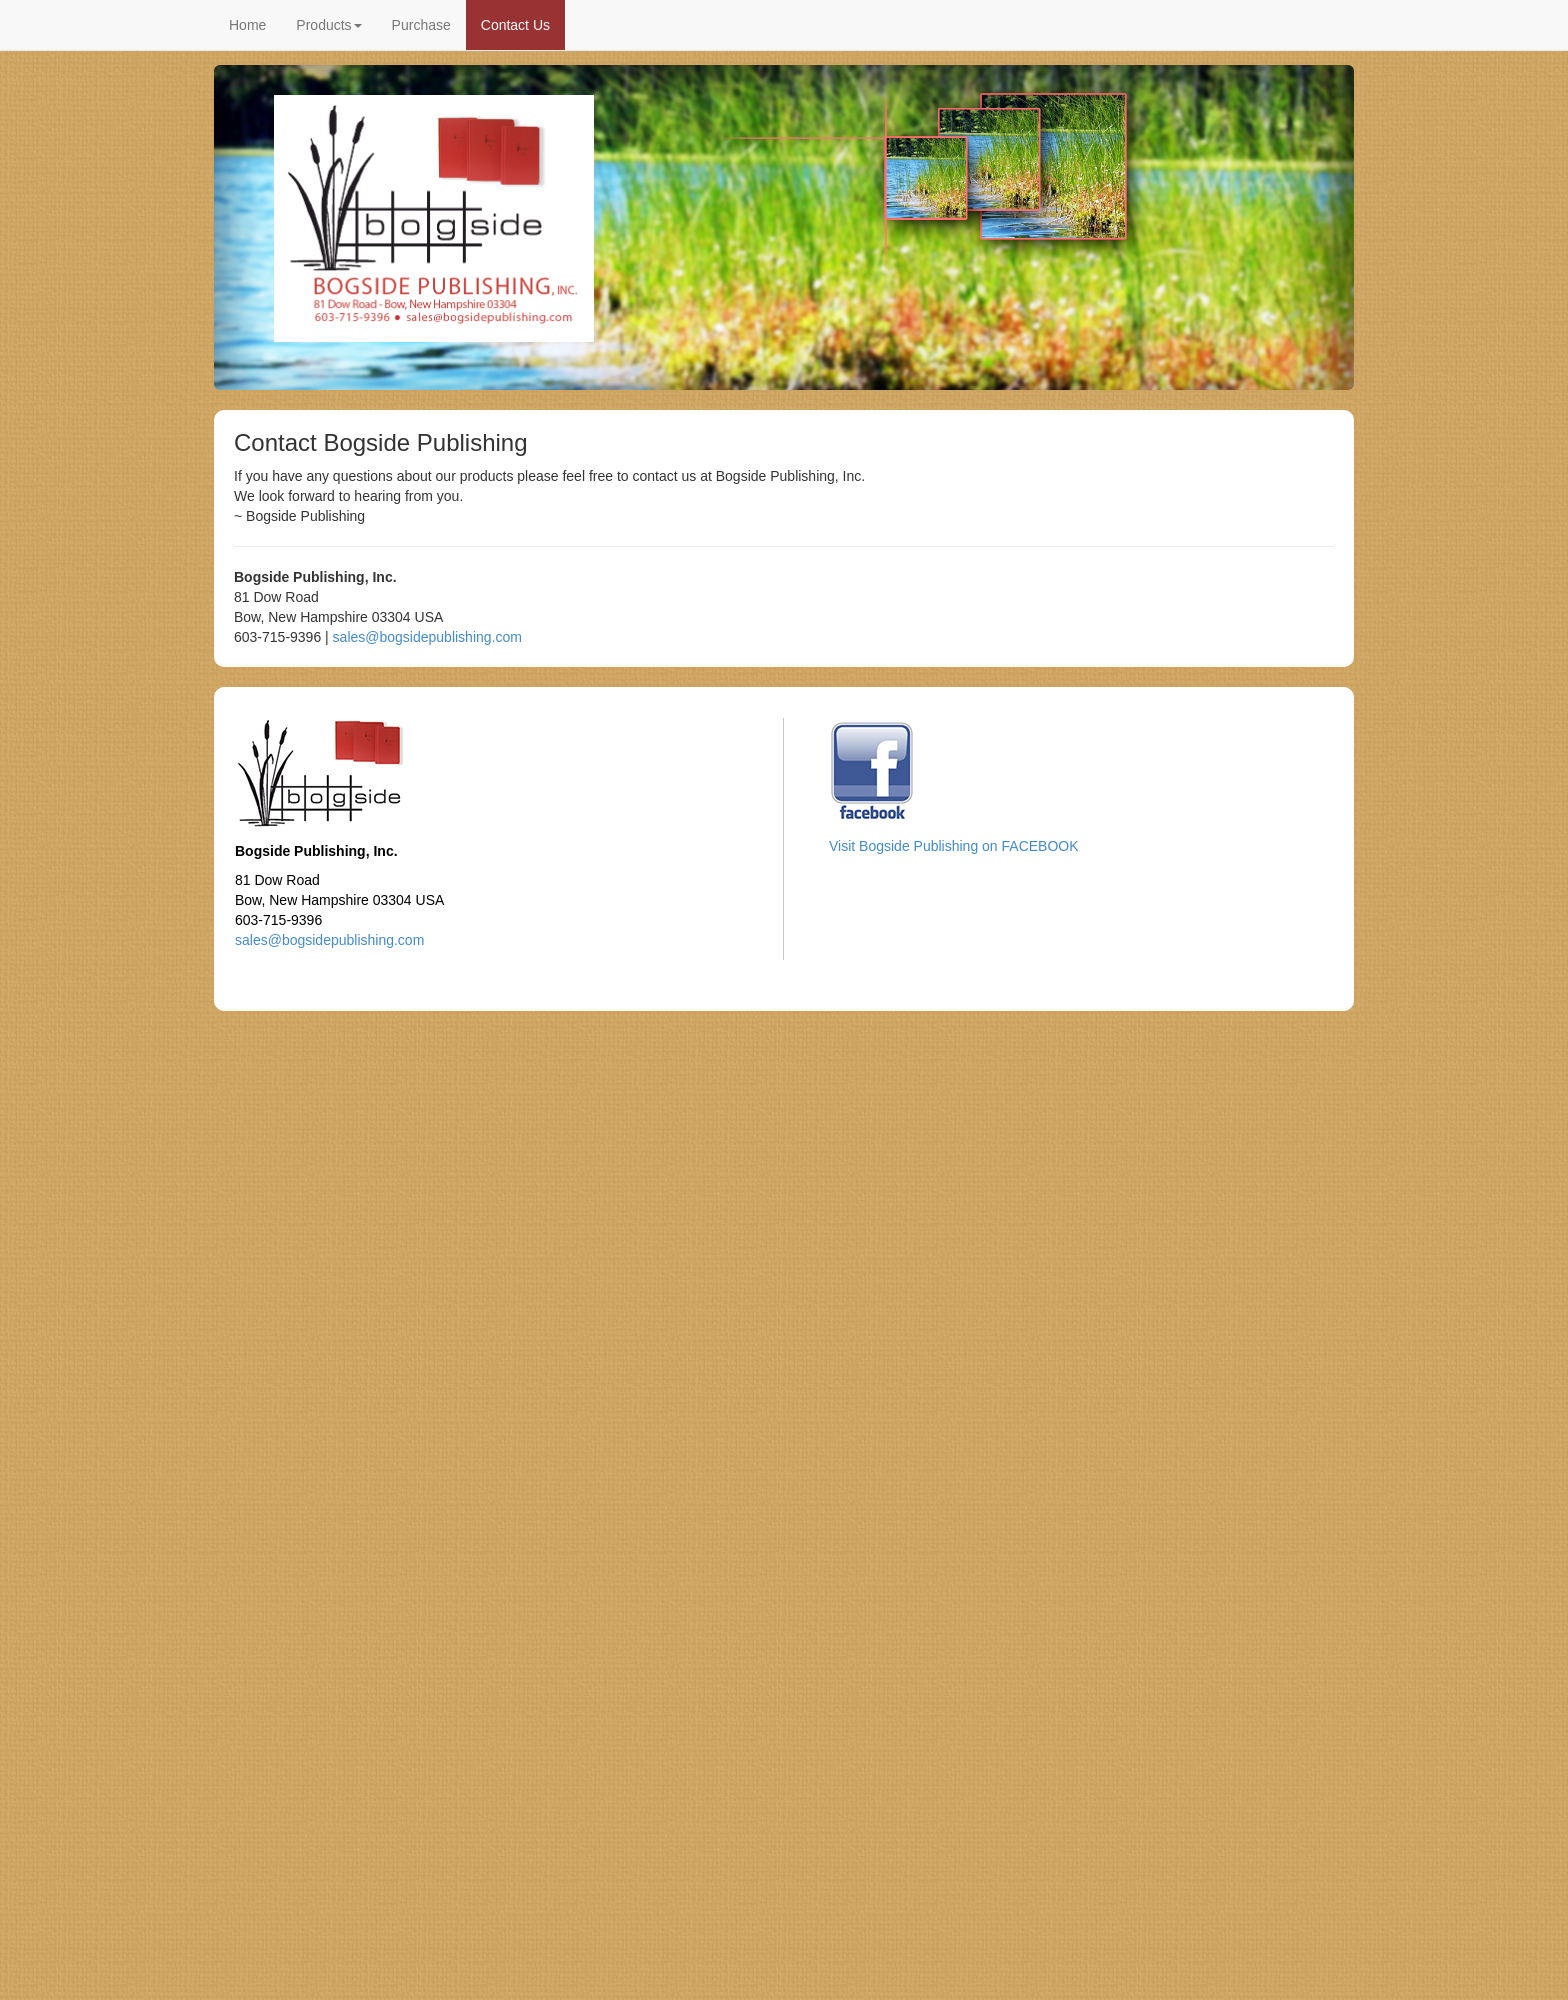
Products (328, 25)
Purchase (421, 25)
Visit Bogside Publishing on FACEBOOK (954, 846)
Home (247, 25)
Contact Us (515, 25)
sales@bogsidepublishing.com (427, 637)
